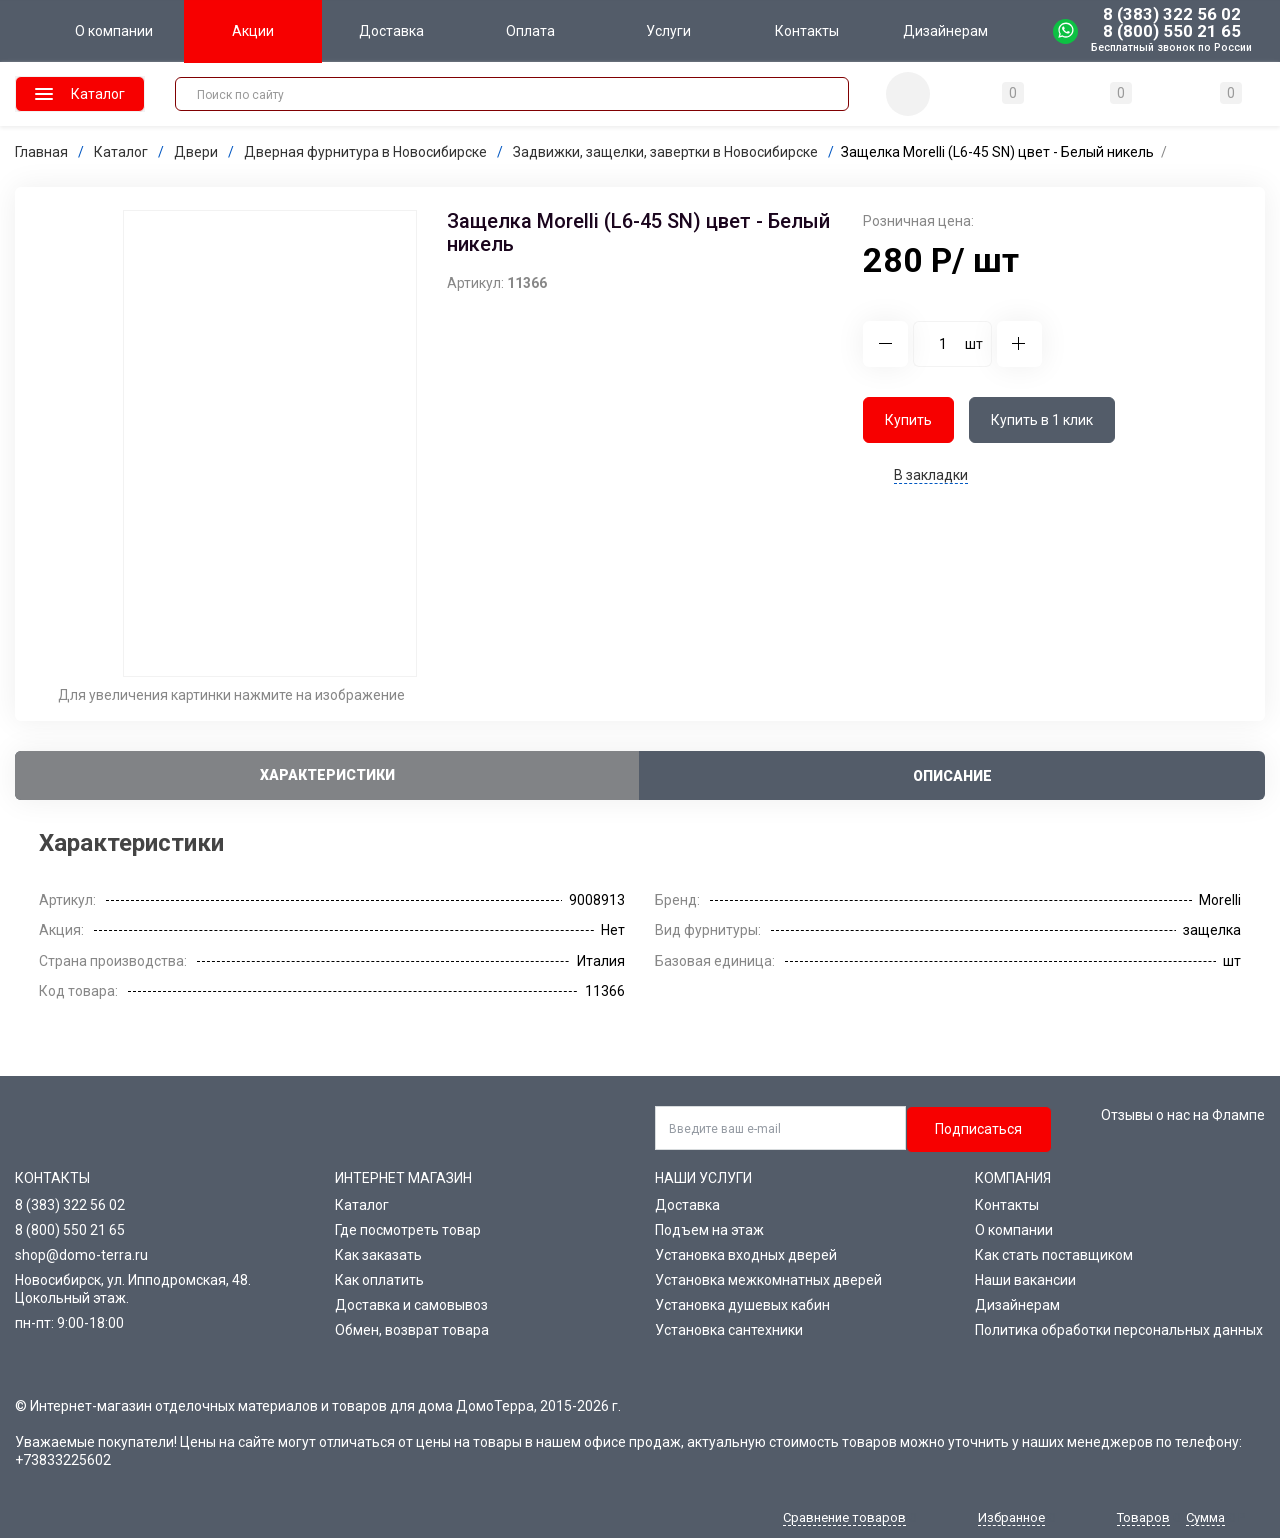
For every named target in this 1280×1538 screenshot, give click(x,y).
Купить (908, 420)
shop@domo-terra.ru (81, 1255)
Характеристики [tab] (327, 775)
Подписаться (978, 1129)
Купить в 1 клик (1042, 420)
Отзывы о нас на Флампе (1183, 1115)
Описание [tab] (952, 776)
